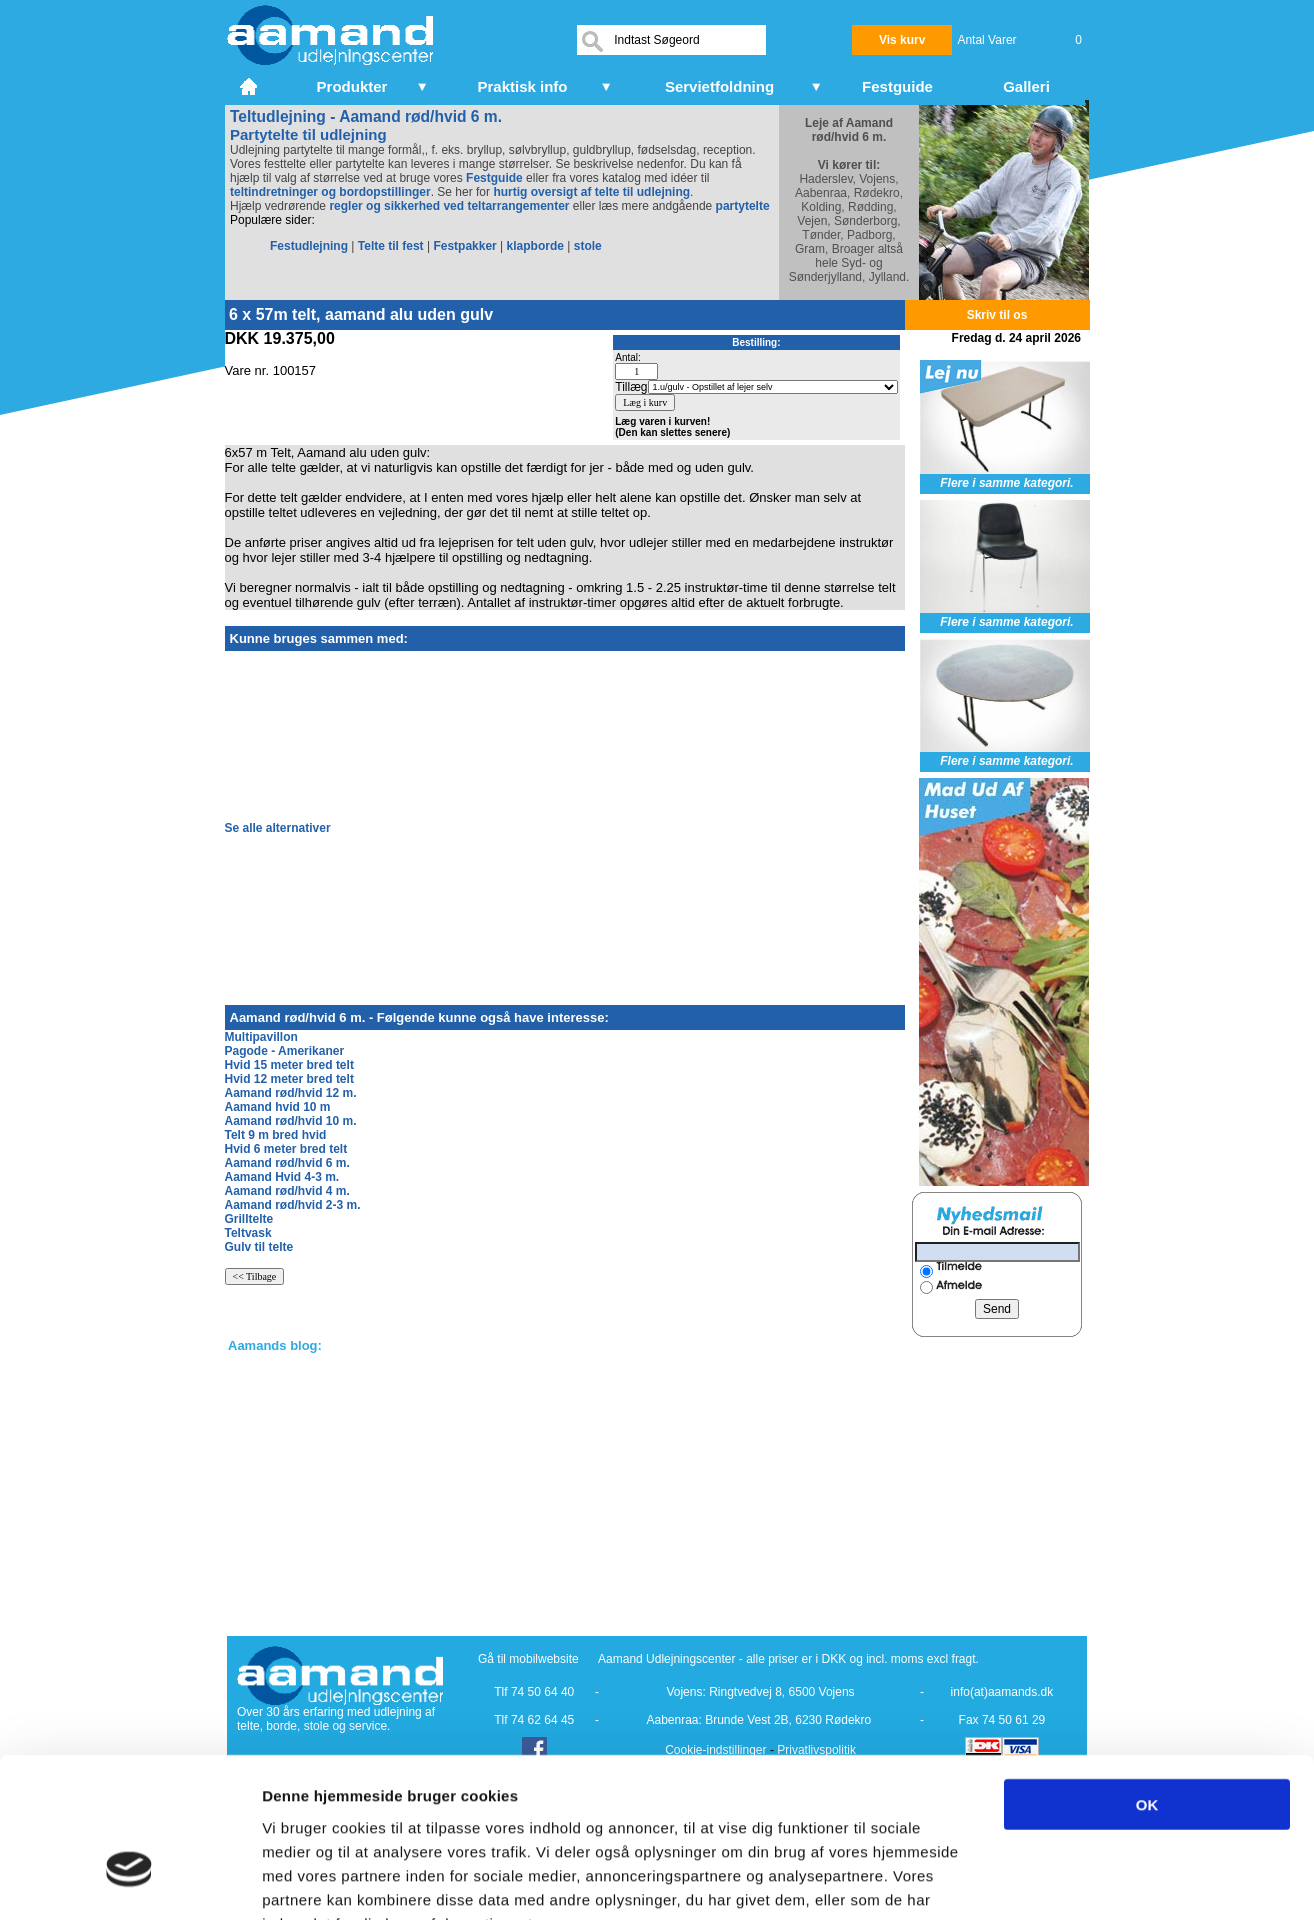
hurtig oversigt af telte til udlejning (591, 192)
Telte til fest (391, 246)
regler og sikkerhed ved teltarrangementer (447, 206)
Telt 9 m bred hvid (276, 1135)
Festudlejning (309, 246)
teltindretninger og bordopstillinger (330, 192)
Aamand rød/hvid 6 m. (287, 1163)
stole (588, 246)
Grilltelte (249, 1219)
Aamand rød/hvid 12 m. (291, 1093)
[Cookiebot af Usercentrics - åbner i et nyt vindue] (129, 1881)
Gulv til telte (259, 1247)
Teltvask (248, 1233)
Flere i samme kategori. (1006, 483)
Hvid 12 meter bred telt (289, 1079)
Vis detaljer (1039, 1880)
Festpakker (464, 246)
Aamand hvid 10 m (278, 1107)
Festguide (494, 178)
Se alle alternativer (278, 828)
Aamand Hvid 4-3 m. (282, 1177)
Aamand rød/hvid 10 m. (291, 1121)
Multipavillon (261, 1037)
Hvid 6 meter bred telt (286, 1149)
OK (1147, 1680)
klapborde (535, 246)
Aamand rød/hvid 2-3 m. (293, 1205)
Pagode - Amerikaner (285, 1051)
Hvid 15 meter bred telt (289, 1065)
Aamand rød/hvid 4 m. (287, 1191)
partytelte (743, 206)
